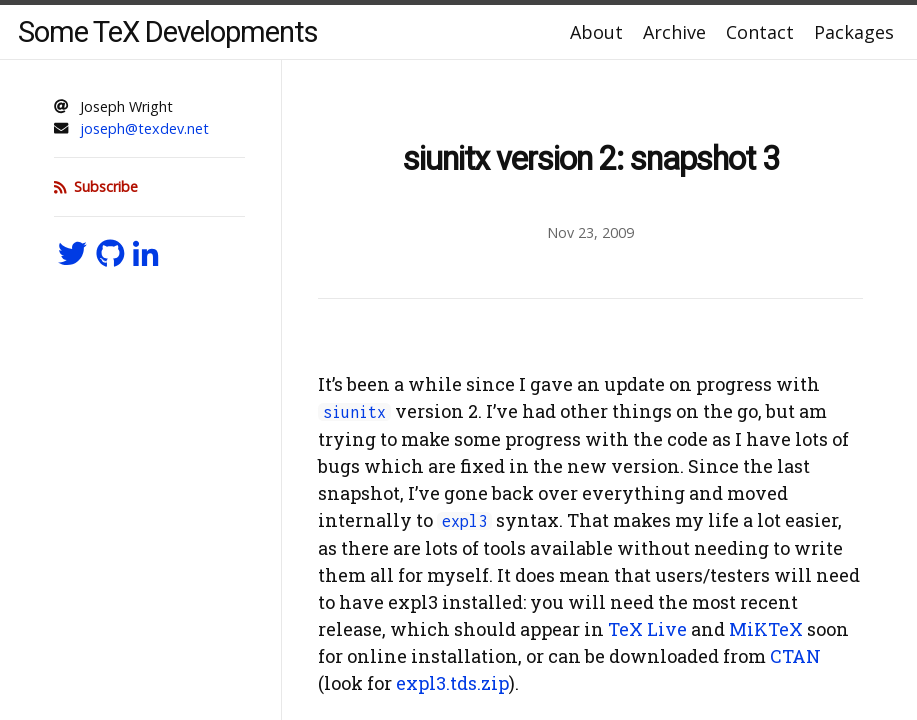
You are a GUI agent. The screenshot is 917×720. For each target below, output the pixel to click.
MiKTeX (766, 629)
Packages (854, 32)
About (596, 32)
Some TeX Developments (168, 32)
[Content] (590, 390)
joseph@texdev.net (144, 128)
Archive (674, 32)
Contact (760, 32)
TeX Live (647, 629)
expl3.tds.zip (452, 683)
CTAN (795, 656)
